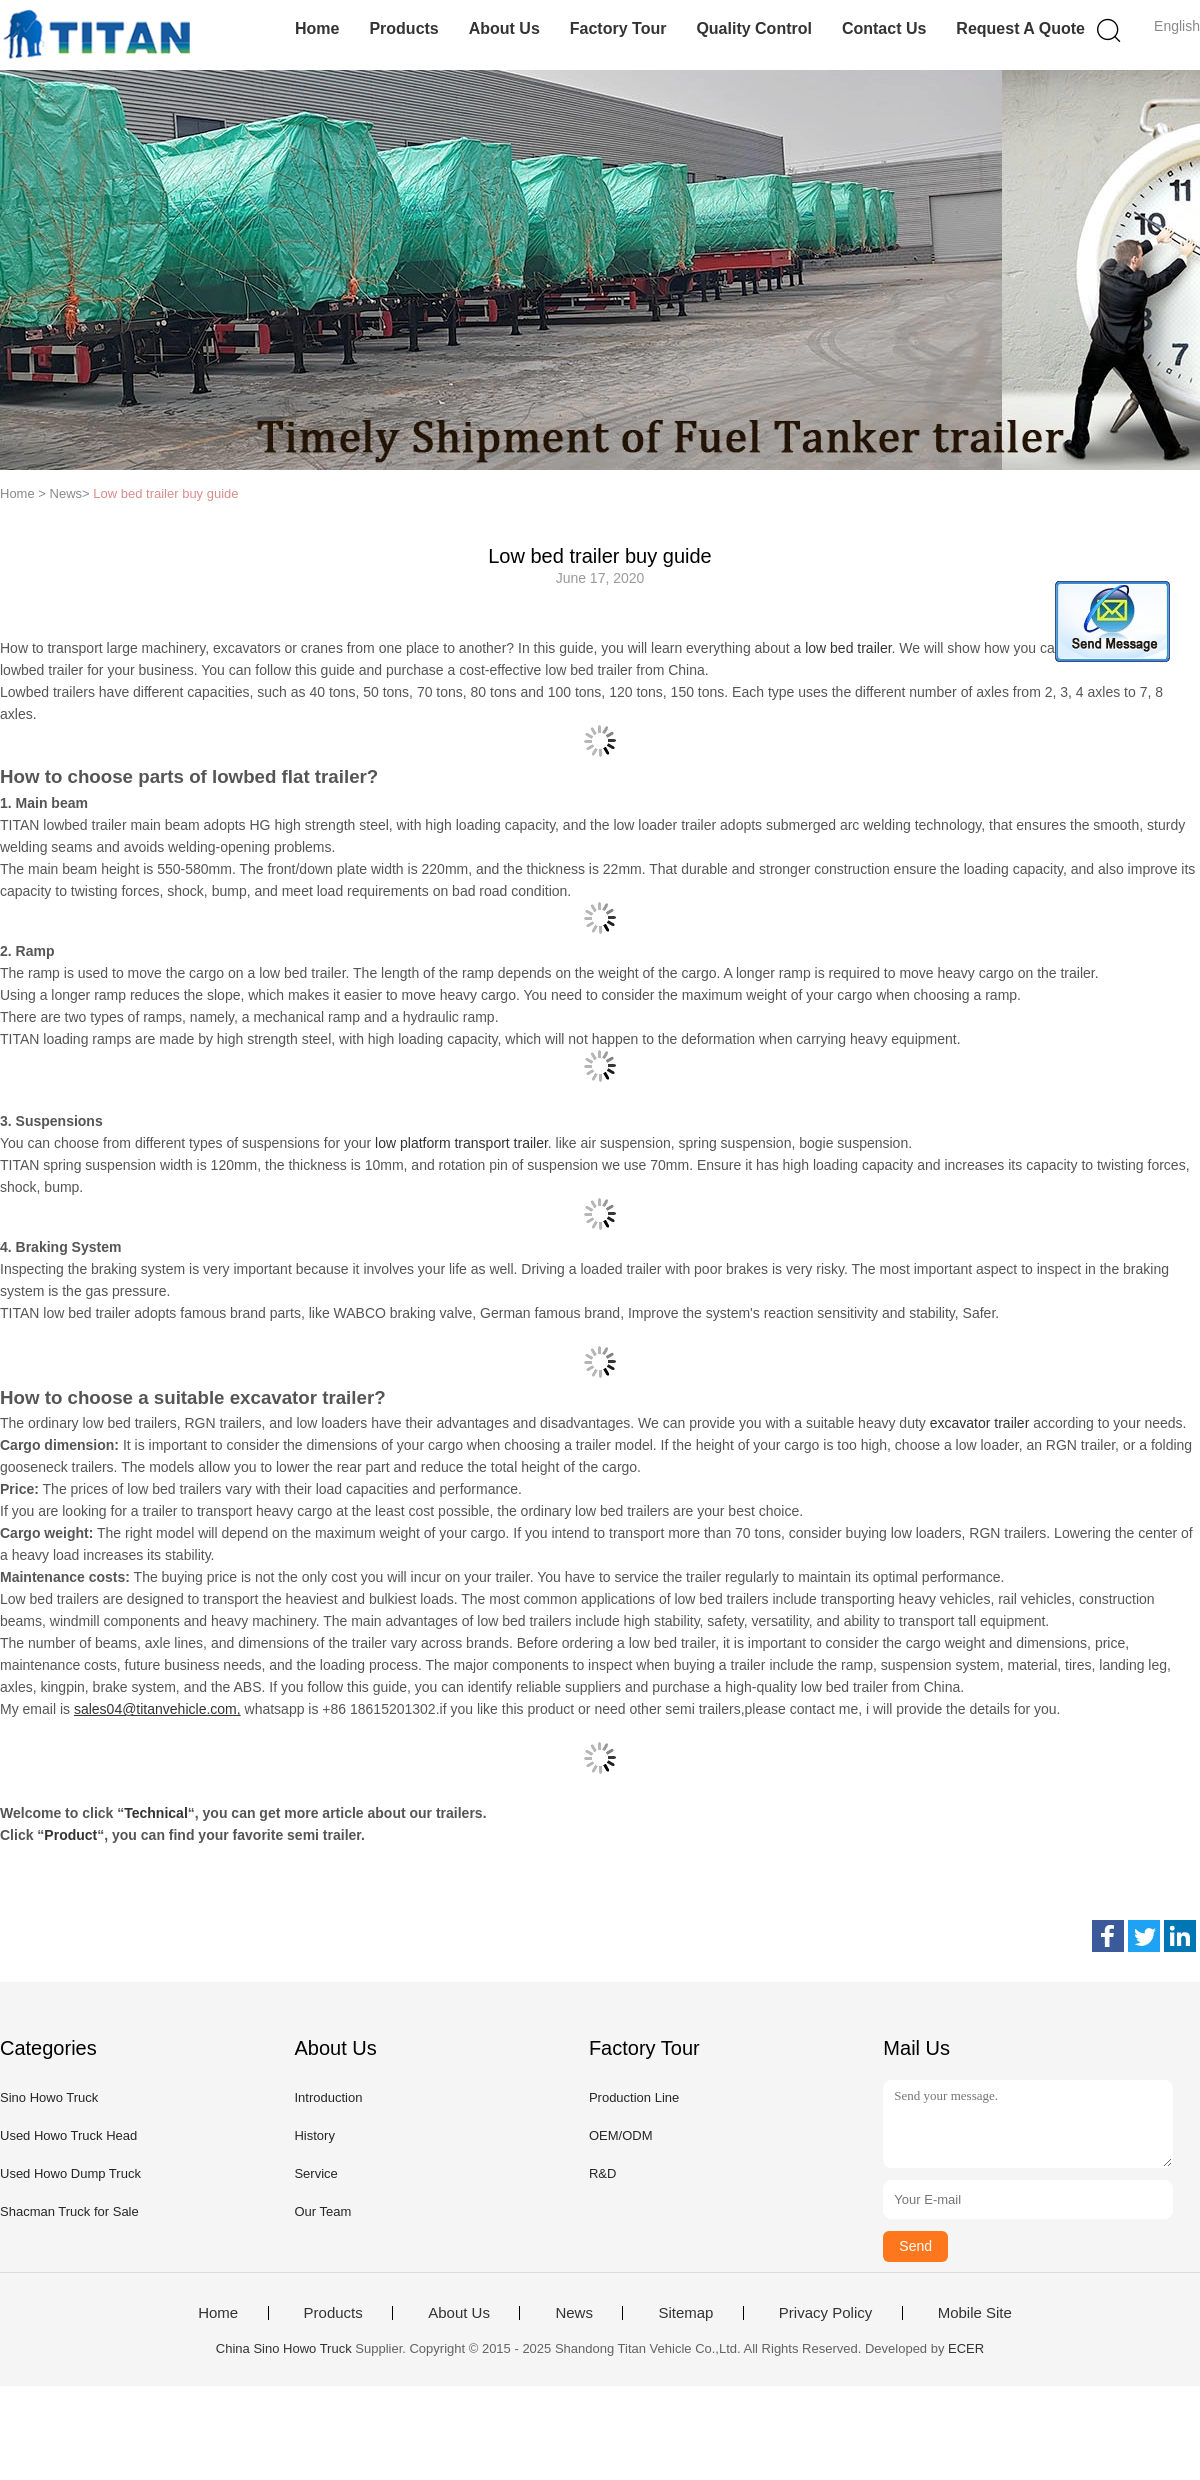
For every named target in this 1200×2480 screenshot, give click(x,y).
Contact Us (884, 28)
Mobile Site (975, 2313)
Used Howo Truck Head (68, 2135)
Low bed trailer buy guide (165, 493)
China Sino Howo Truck (284, 2348)
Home (317, 28)
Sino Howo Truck (49, 2097)
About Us (504, 28)
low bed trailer (848, 648)
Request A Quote (1020, 28)
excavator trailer (980, 1423)
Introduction (328, 2097)
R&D (602, 2173)
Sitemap (685, 2313)
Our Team (322, 2211)
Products (403, 28)
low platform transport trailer (461, 1143)
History (314, 2135)
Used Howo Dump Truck (70, 2173)
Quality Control (754, 28)
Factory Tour (618, 28)
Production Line (634, 2097)
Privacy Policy (825, 2313)
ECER (966, 2348)
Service (315, 2173)
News (574, 2313)
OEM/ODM (621, 2135)
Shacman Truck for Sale (69, 2211)
